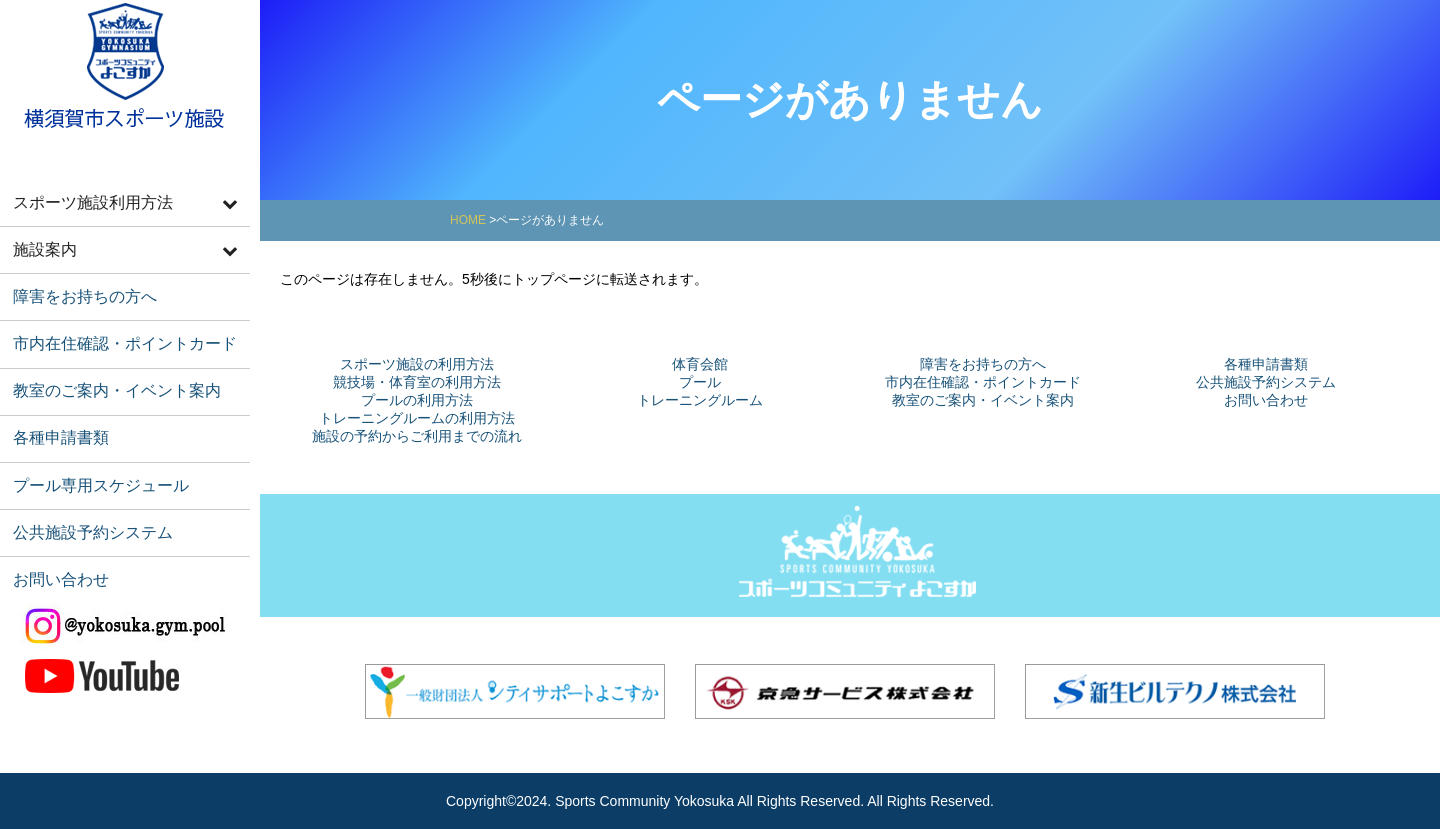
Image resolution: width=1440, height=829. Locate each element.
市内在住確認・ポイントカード (117, 332)
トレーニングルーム (700, 400)
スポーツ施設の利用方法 (417, 364)
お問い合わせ (57, 552)
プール (700, 382)
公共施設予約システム (87, 508)
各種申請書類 (57, 420)
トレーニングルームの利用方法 (417, 418)
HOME (468, 220)
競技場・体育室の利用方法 (417, 382)
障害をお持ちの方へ (79, 288)
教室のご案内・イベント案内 (109, 376)
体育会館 (700, 364)
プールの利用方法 (417, 400)
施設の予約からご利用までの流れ (417, 436)
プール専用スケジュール (94, 464)
